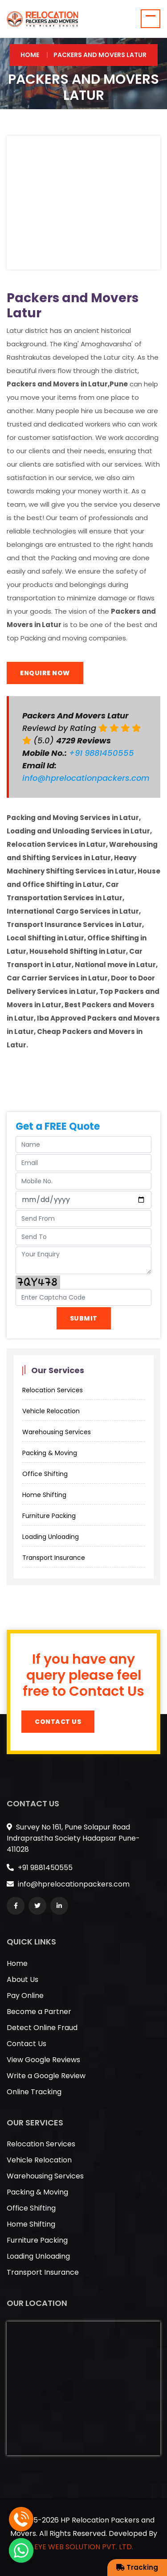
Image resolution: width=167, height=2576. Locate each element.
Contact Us (58, 1721)
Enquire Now (45, 673)
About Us (22, 1979)
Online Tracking (34, 2092)
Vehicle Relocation (51, 1411)
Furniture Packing (49, 1515)
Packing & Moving (49, 1452)
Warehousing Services (56, 1431)
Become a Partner (39, 2011)
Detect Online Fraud (42, 2027)
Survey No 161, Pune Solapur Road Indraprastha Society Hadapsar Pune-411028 (73, 1838)
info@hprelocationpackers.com (86, 777)
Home (29, 54)
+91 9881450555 (102, 753)
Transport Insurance (53, 1557)
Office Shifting (45, 1473)
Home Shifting (44, 1494)
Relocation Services (52, 1390)
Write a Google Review (46, 2076)
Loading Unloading (50, 1536)
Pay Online (25, 1995)
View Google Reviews (43, 2060)
